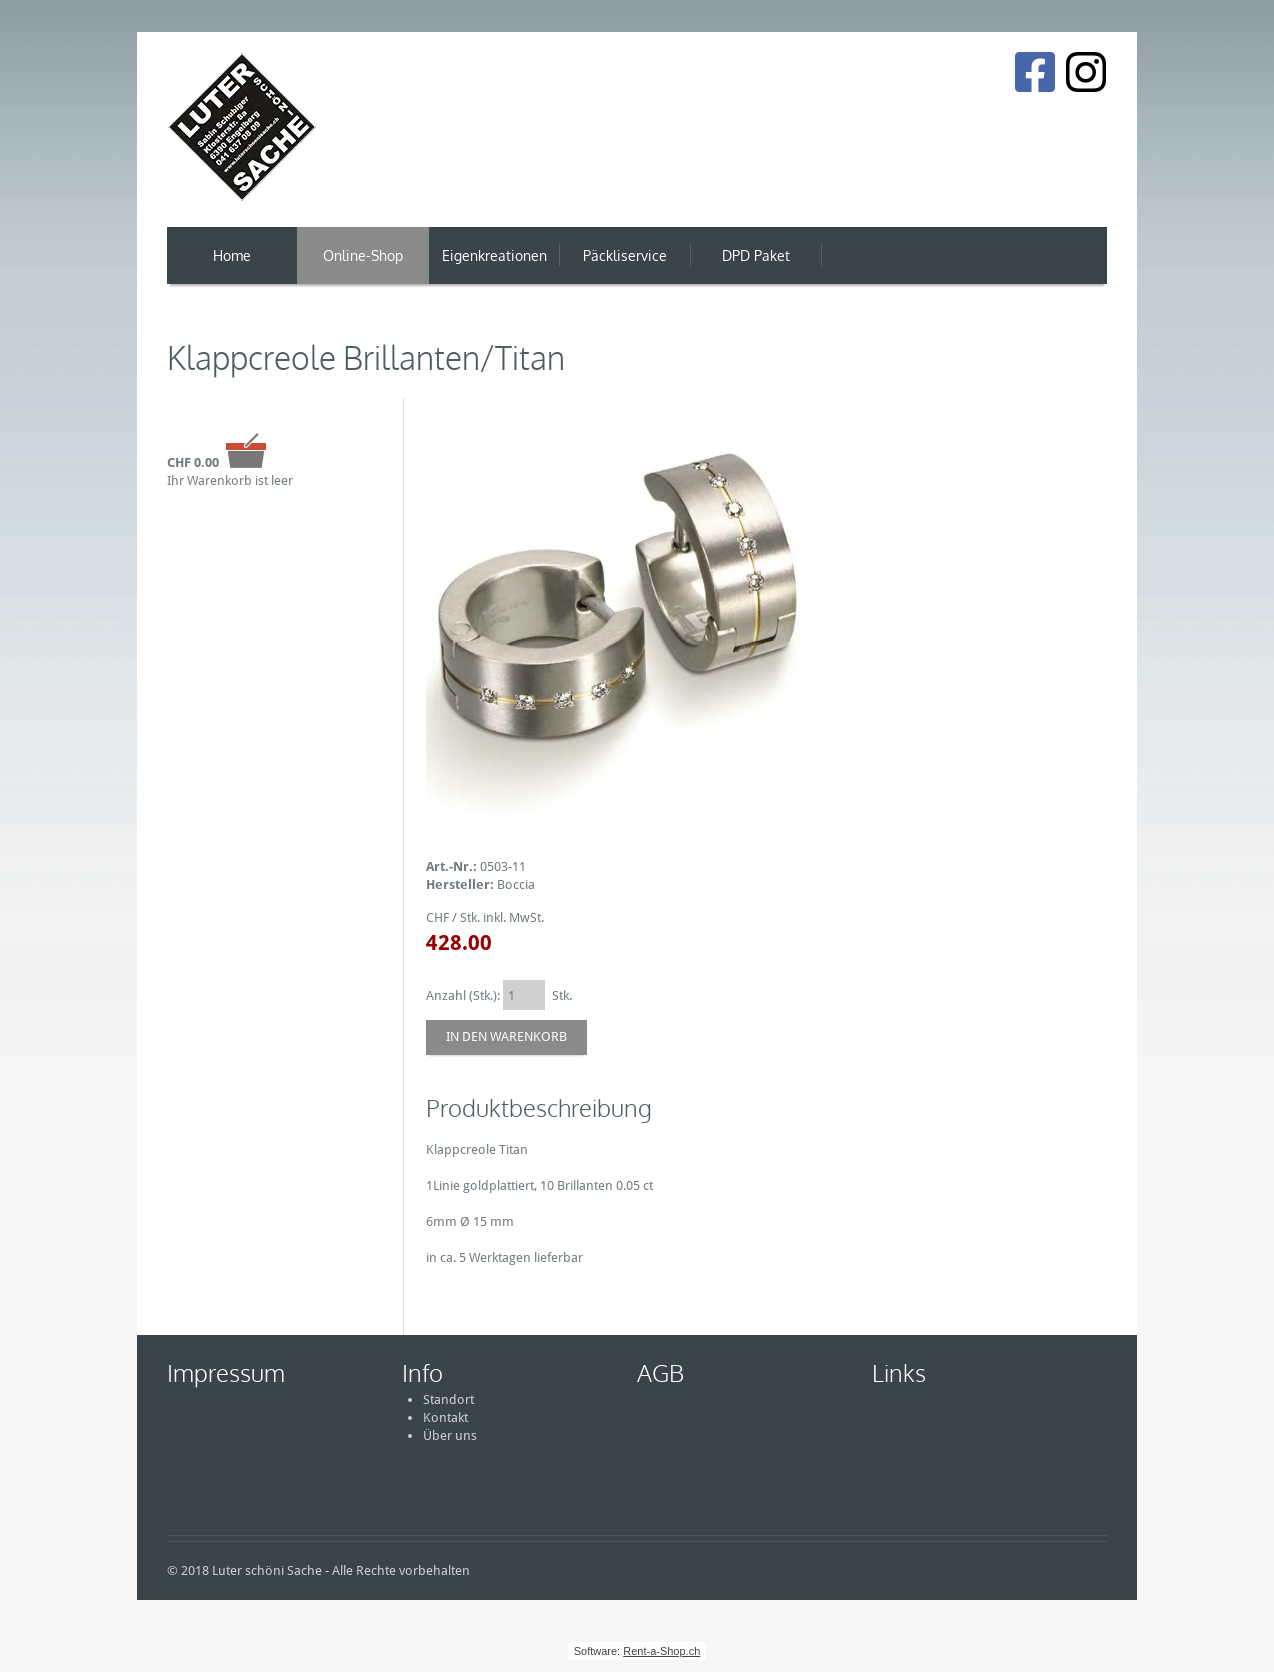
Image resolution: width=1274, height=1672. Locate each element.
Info (422, 1372)
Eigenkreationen (494, 255)
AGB (660, 1372)
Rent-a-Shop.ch (661, 1651)
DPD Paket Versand (756, 265)
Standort (448, 1399)
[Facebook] (1034, 72)
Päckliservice (625, 255)
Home (232, 255)
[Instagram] (1086, 72)
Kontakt (445, 1417)
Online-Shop (363, 255)
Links (899, 1372)
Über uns (450, 1435)
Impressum (226, 1372)
